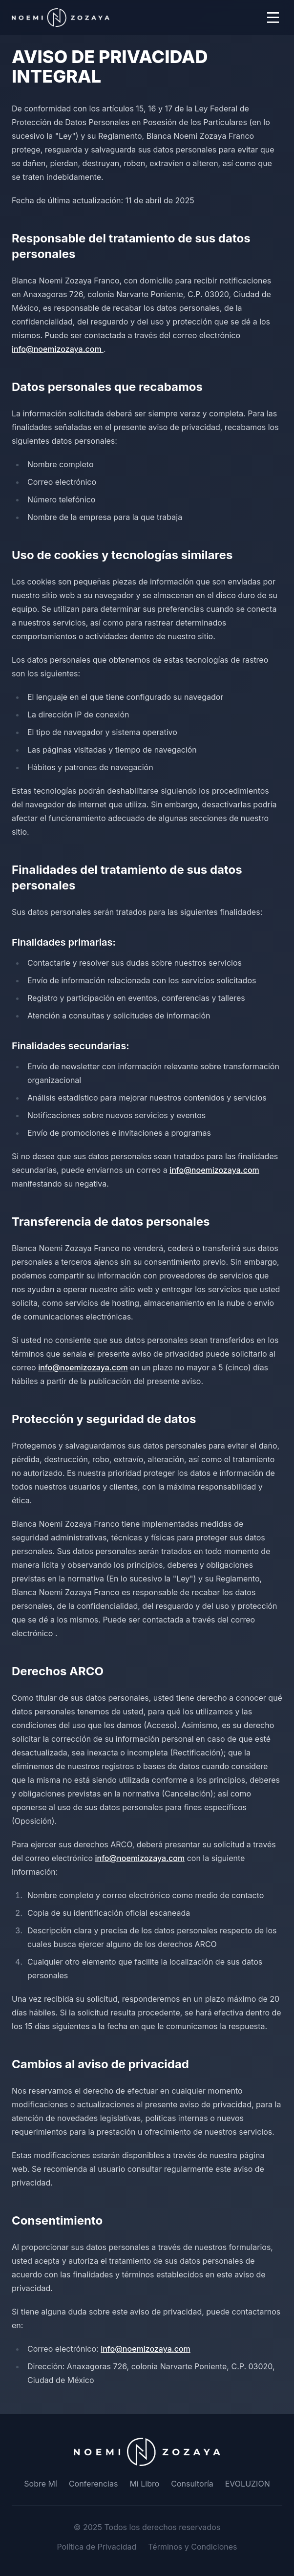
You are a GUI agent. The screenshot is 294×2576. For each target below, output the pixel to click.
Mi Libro (144, 2484)
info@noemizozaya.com (58, 349)
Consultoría (192, 2484)
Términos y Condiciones (192, 2547)
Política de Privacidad (96, 2547)
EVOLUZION (247, 2484)
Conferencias (93, 2484)
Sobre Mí (40, 2484)
